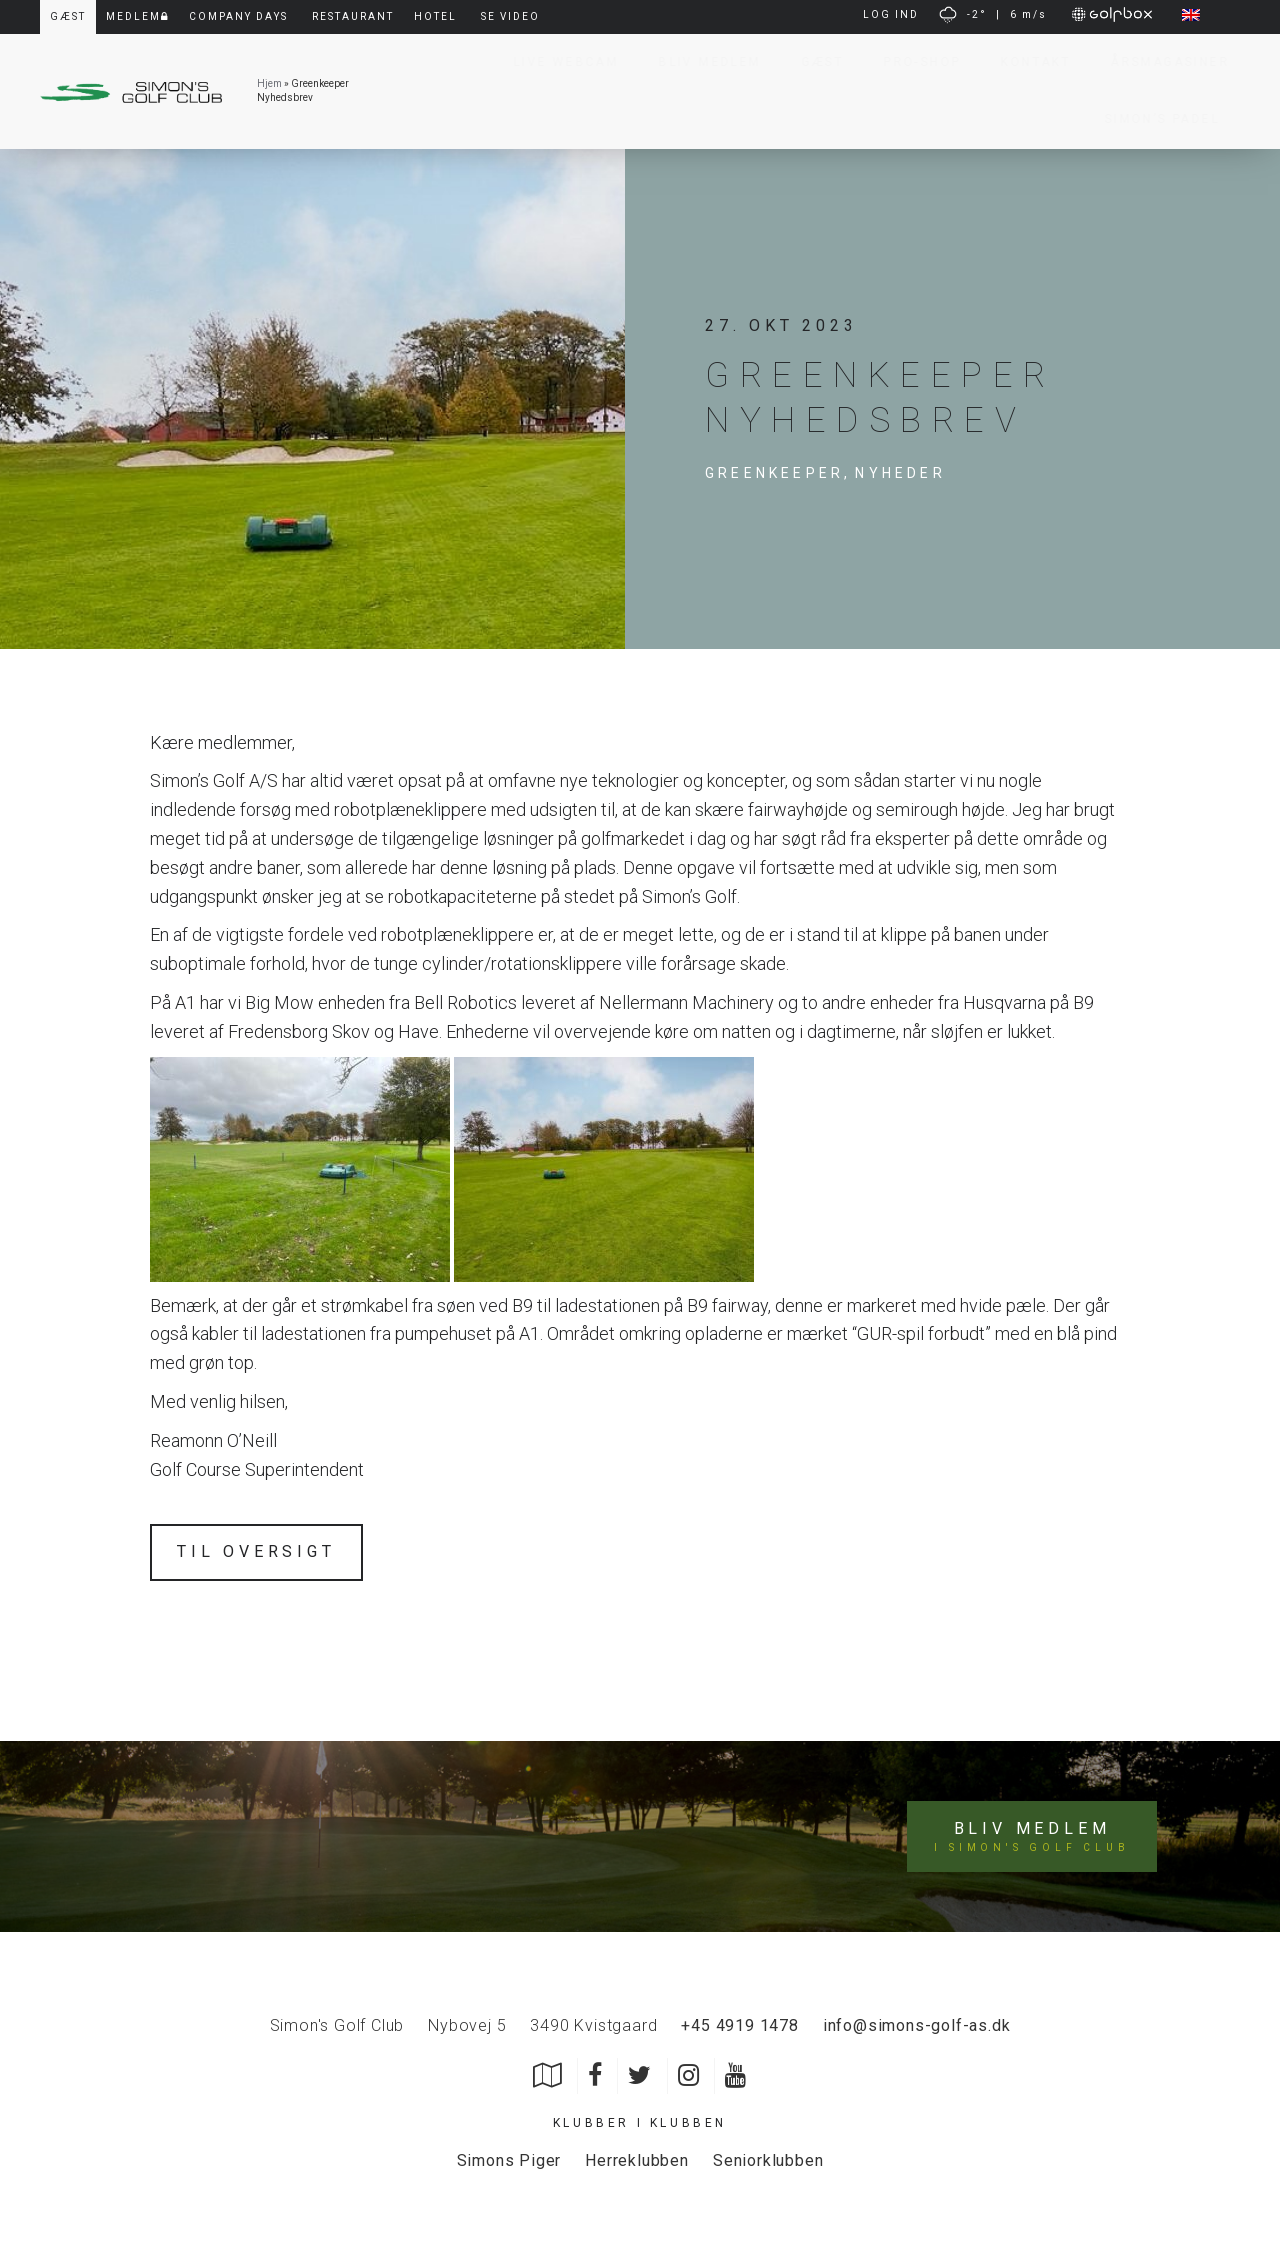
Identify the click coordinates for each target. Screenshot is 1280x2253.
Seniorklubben (768, 2160)
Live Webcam (556, 62)
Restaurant (353, 16)
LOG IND (891, 14)
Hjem (269, 83)
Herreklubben (637, 2160)
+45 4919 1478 (739, 2025)
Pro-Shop (912, 62)
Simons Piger (509, 2160)
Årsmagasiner (1160, 62)
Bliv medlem (1031, 1837)
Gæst (813, 62)
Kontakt (1026, 62)
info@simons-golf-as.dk (917, 2025)
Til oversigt (256, 1551)
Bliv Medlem (700, 62)
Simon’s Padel (1152, 119)
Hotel (435, 16)
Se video (510, 16)
